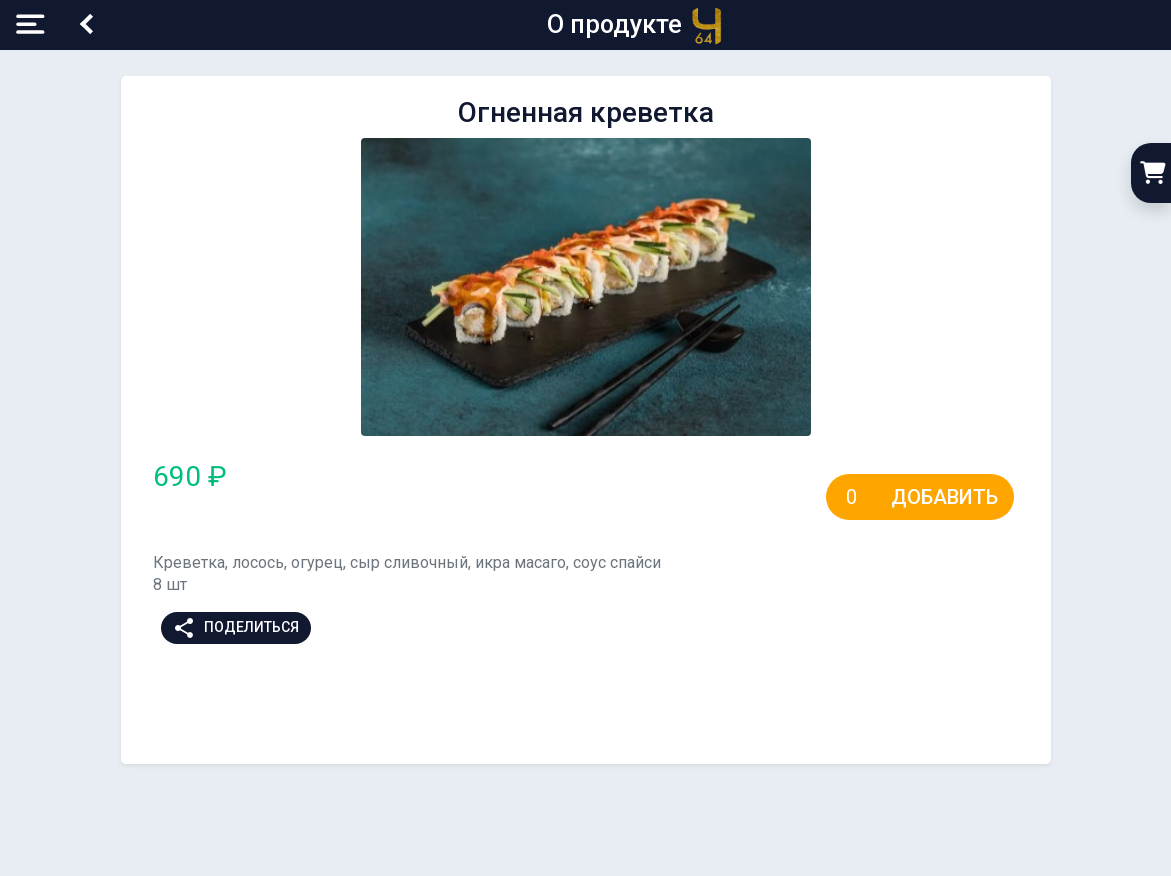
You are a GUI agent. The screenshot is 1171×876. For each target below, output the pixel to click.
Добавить (944, 497)
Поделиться (235, 628)
